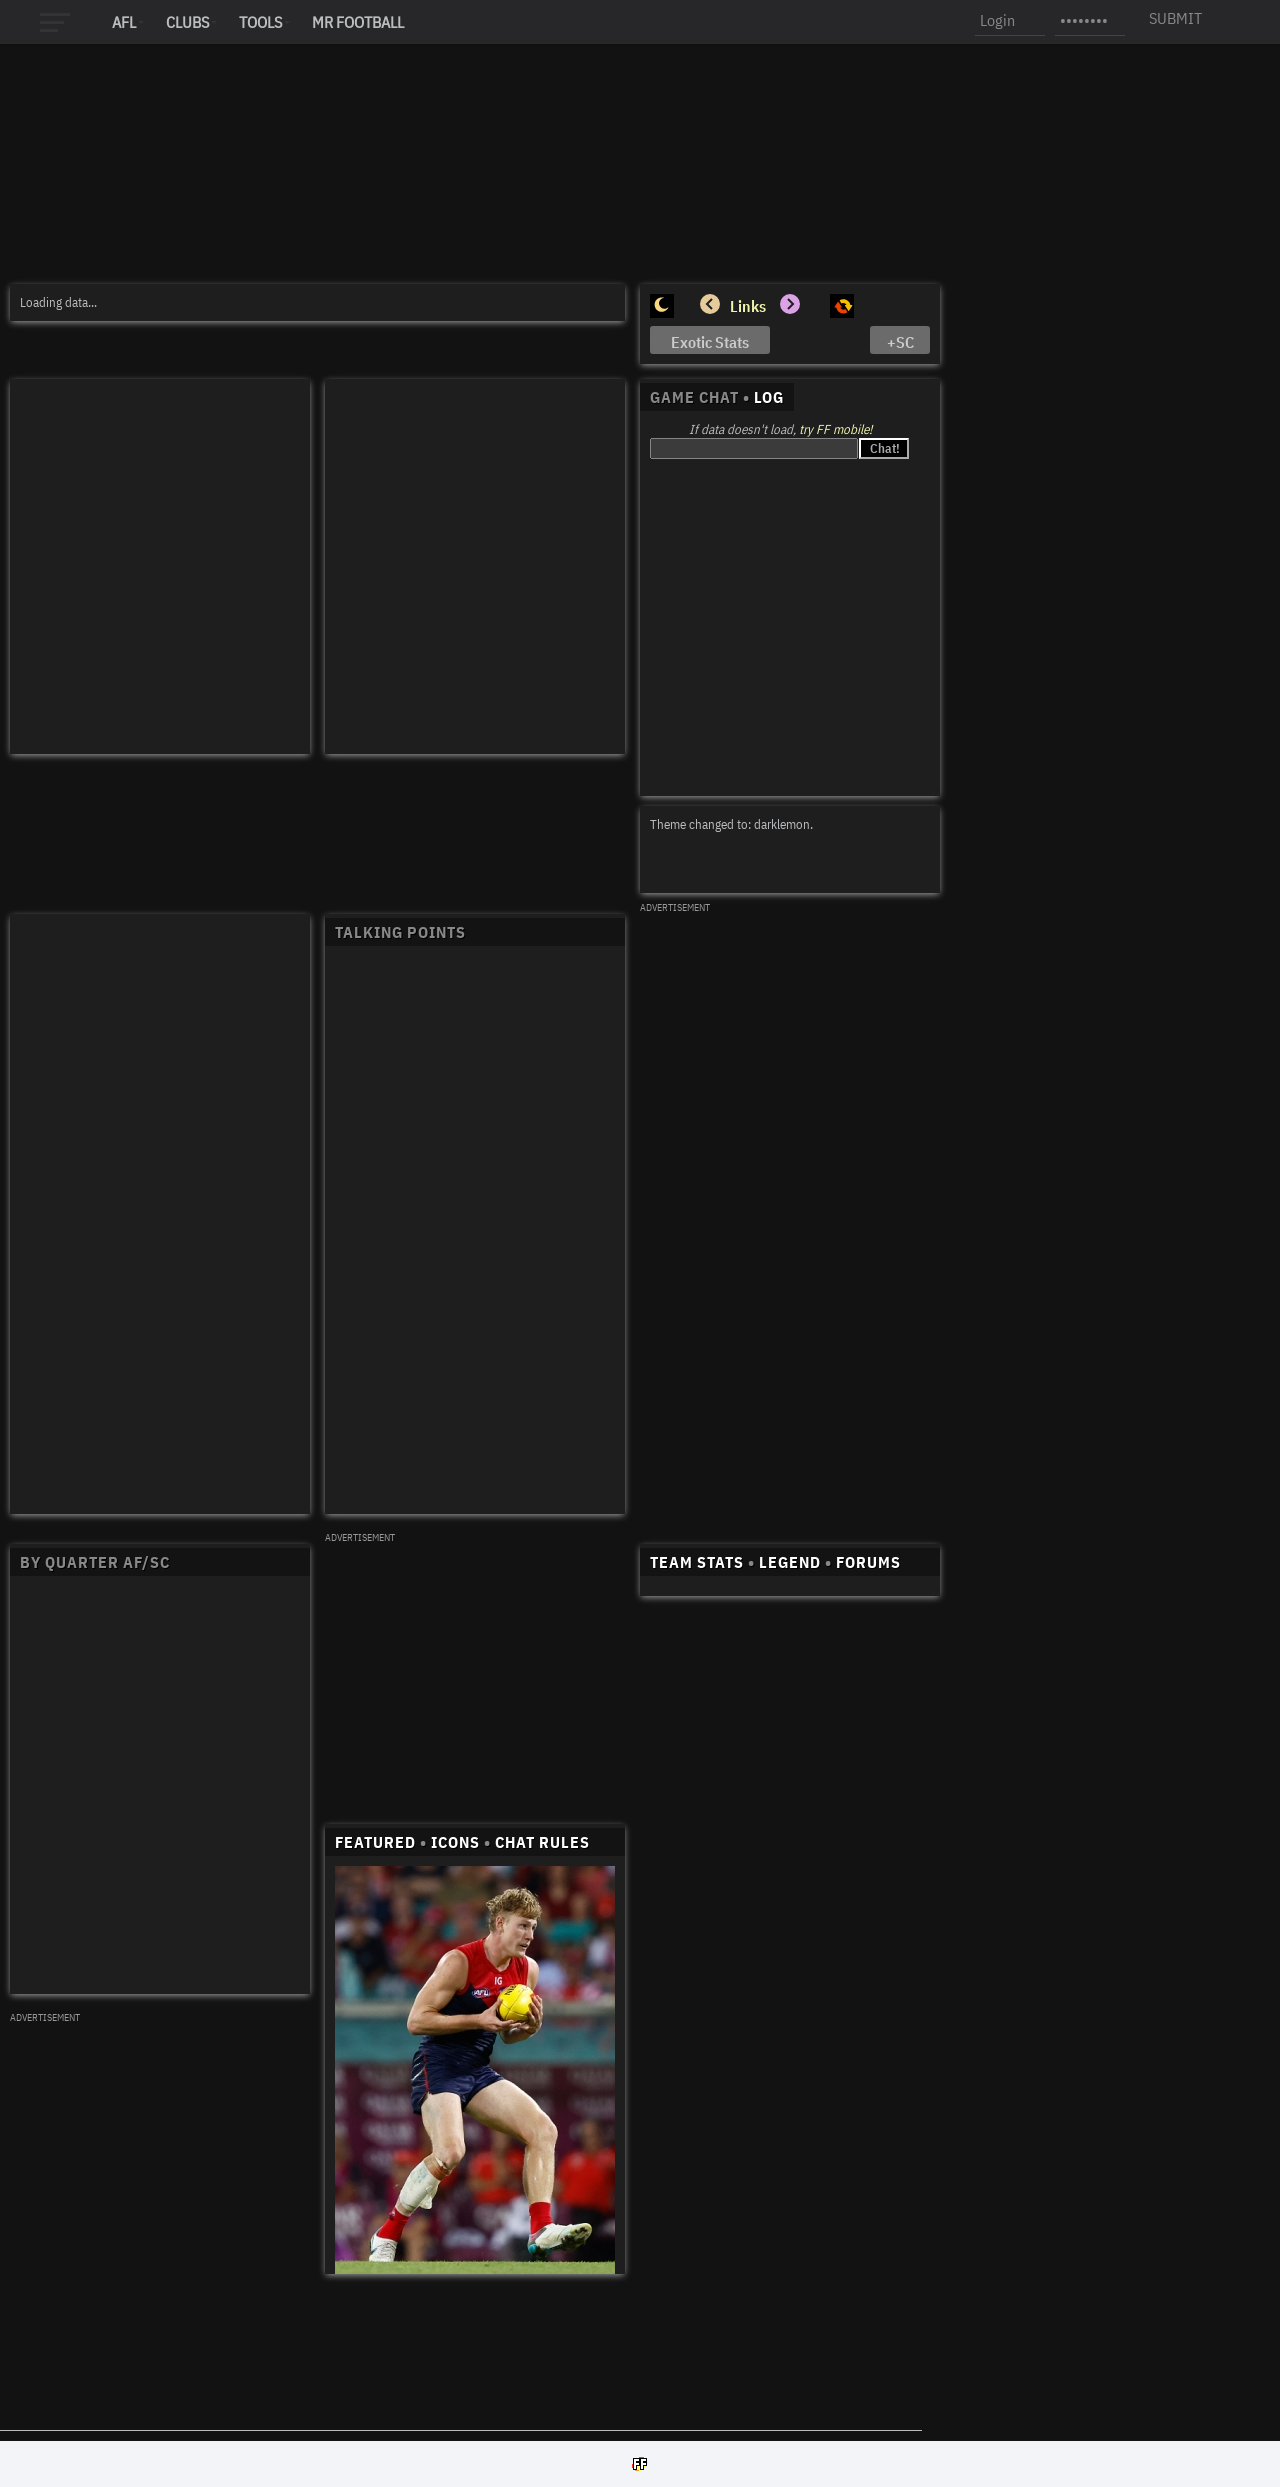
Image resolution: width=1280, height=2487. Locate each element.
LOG (769, 397)
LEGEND (790, 1562)
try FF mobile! (835, 429)
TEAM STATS (697, 1562)
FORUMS (868, 1562)
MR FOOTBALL (358, 22)
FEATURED (375, 1842)
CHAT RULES (542, 1842)
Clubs (187, 22)
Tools (260, 22)
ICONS (455, 1842)
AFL (124, 22)
